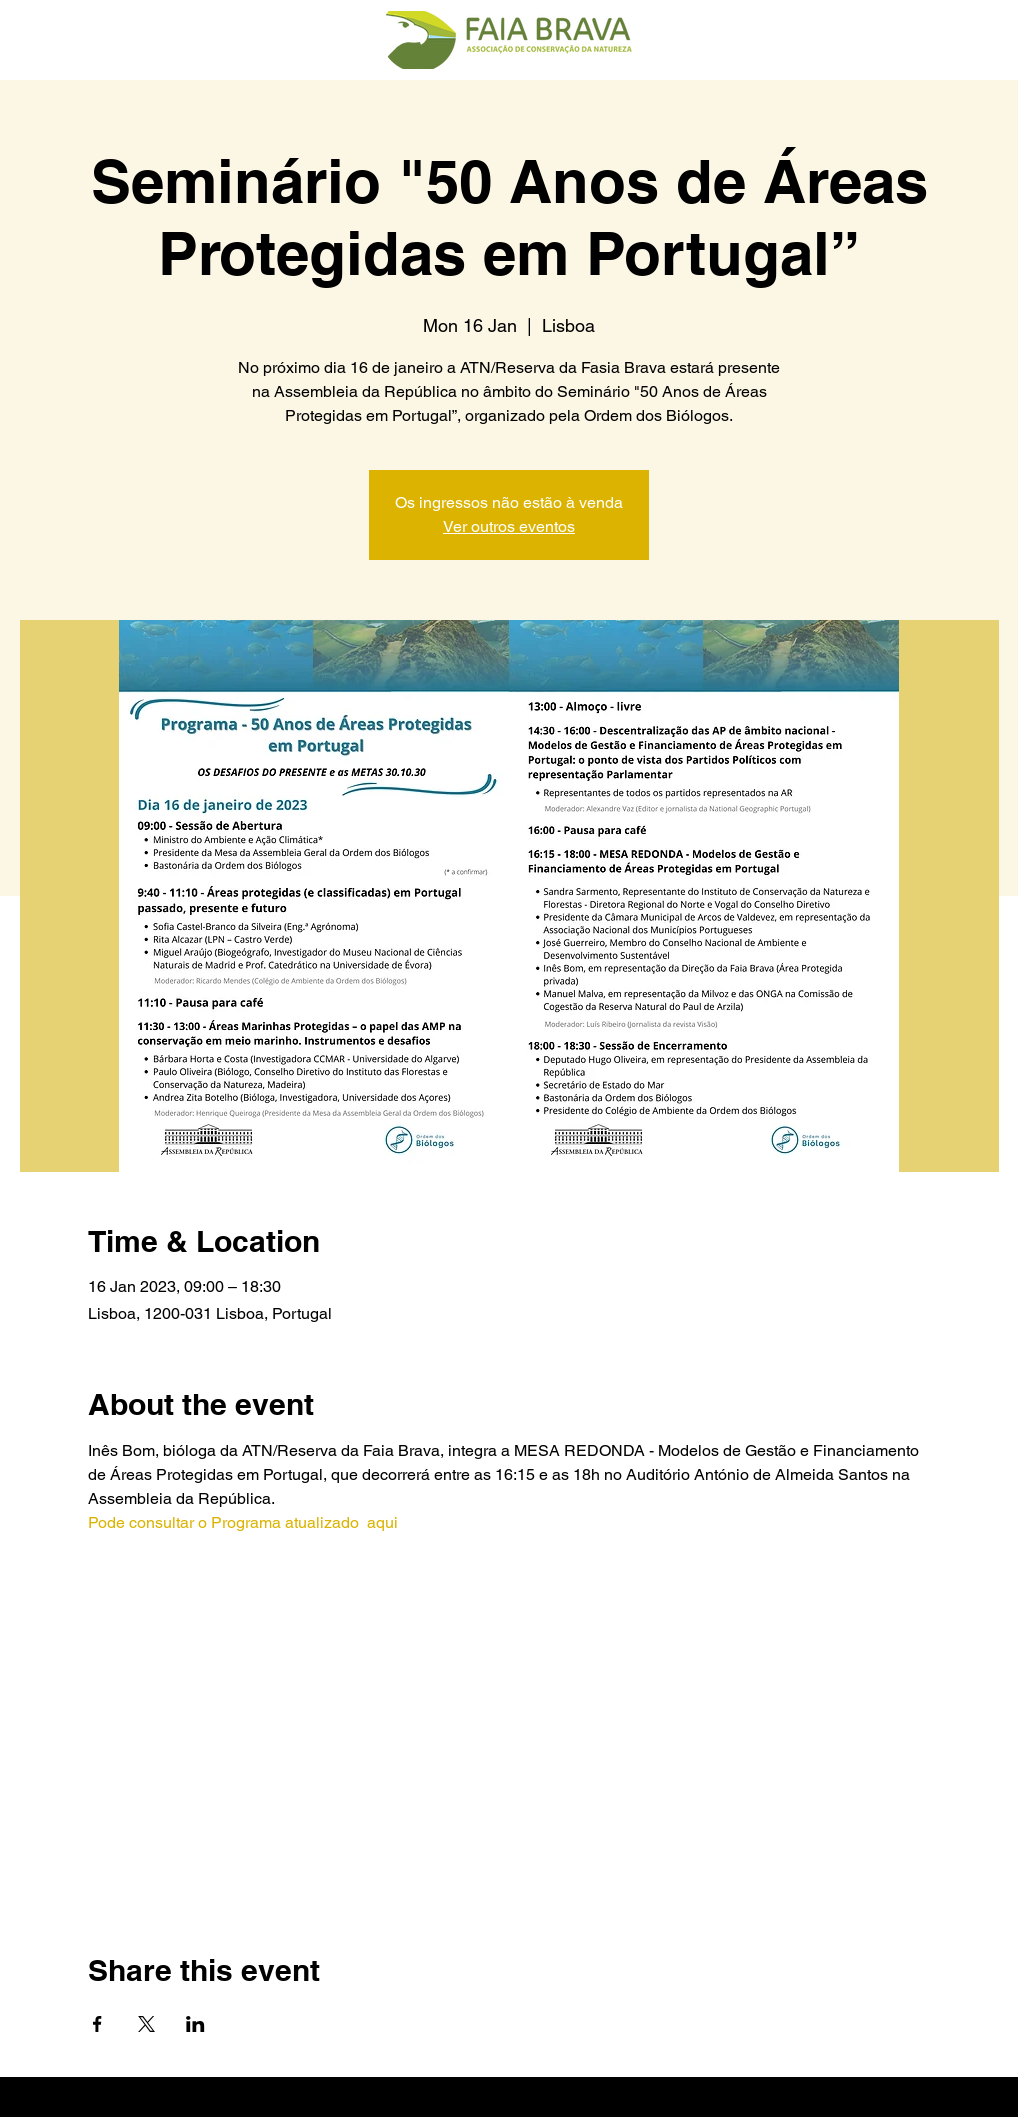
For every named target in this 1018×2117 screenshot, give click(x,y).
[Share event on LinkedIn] (195, 2024)
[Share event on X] (146, 2024)
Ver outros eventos (509, 526)
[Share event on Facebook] (97, 2024)
